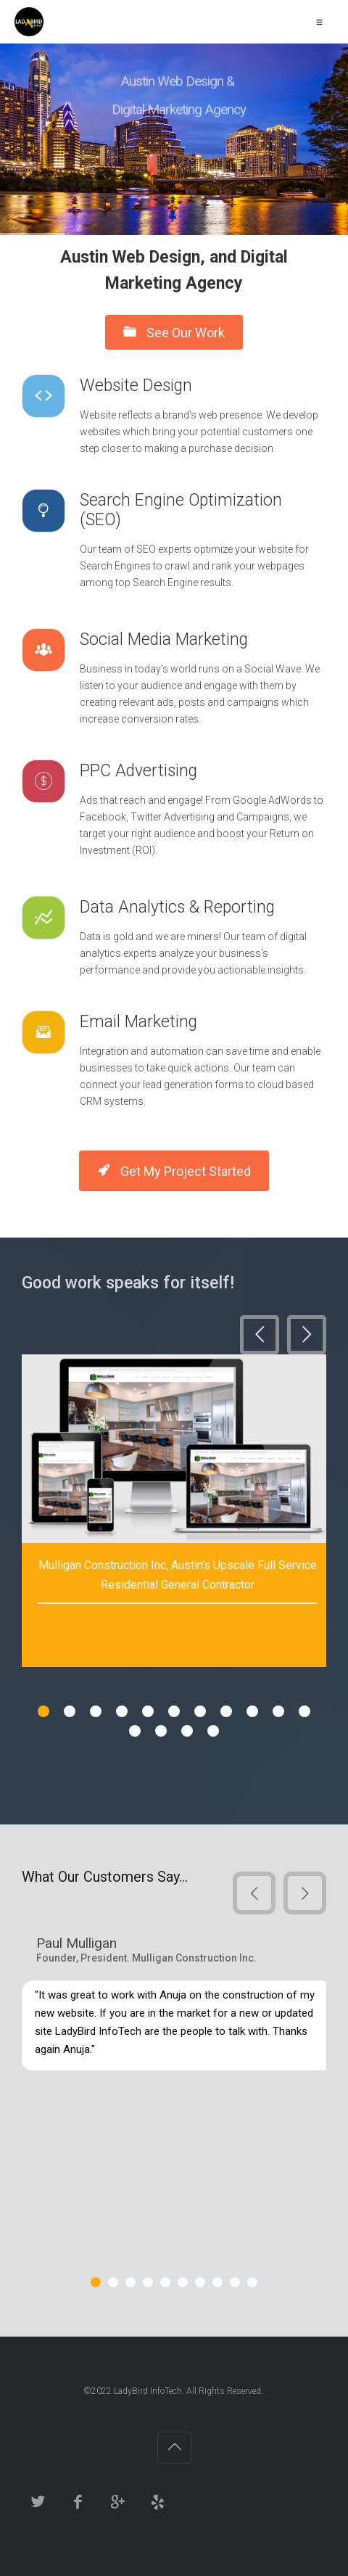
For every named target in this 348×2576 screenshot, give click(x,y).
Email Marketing (138, 1022)
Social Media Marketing (166, 639)
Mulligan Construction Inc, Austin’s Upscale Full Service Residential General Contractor (177, 1575)
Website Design (138, 385)
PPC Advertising (141, 771)
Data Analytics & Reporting (177, 907)
